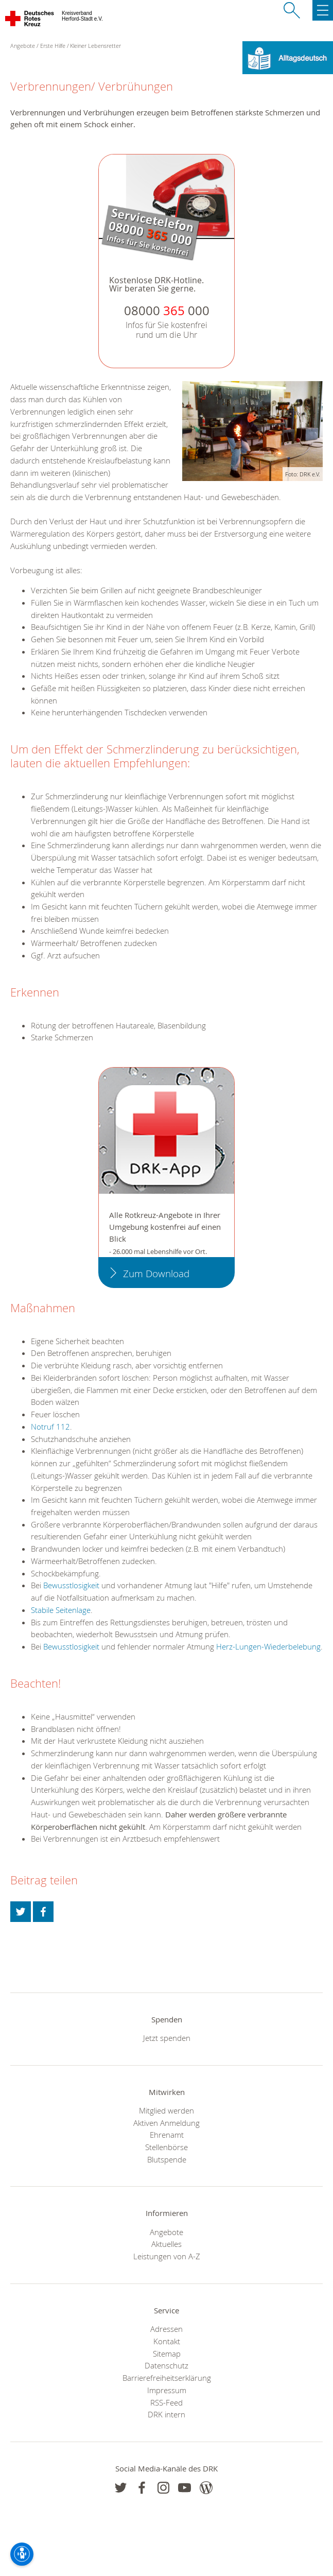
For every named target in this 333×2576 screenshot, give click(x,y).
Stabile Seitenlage (61, 1610)
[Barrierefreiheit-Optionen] (21, 2554)
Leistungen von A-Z (166, 2256)
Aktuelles (166, 2244)
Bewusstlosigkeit (71, 1585)
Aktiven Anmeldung (166, 2123)
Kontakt (166, 2341)
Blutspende (166, 2159)
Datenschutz (166, 2365)
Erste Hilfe (52, 45)
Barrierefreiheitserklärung (166, 2378)
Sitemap (167, 2353)
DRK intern (166, 2414)
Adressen (166, 2329)
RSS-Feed (166, 2402)
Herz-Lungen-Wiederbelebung (268, 1646)
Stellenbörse (166, 2147)
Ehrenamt (167, 2135)
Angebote (166, 2232)
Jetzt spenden (166, 2038)
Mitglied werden (166, 2110)
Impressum (166, 2390)
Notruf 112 (50, 1426)
